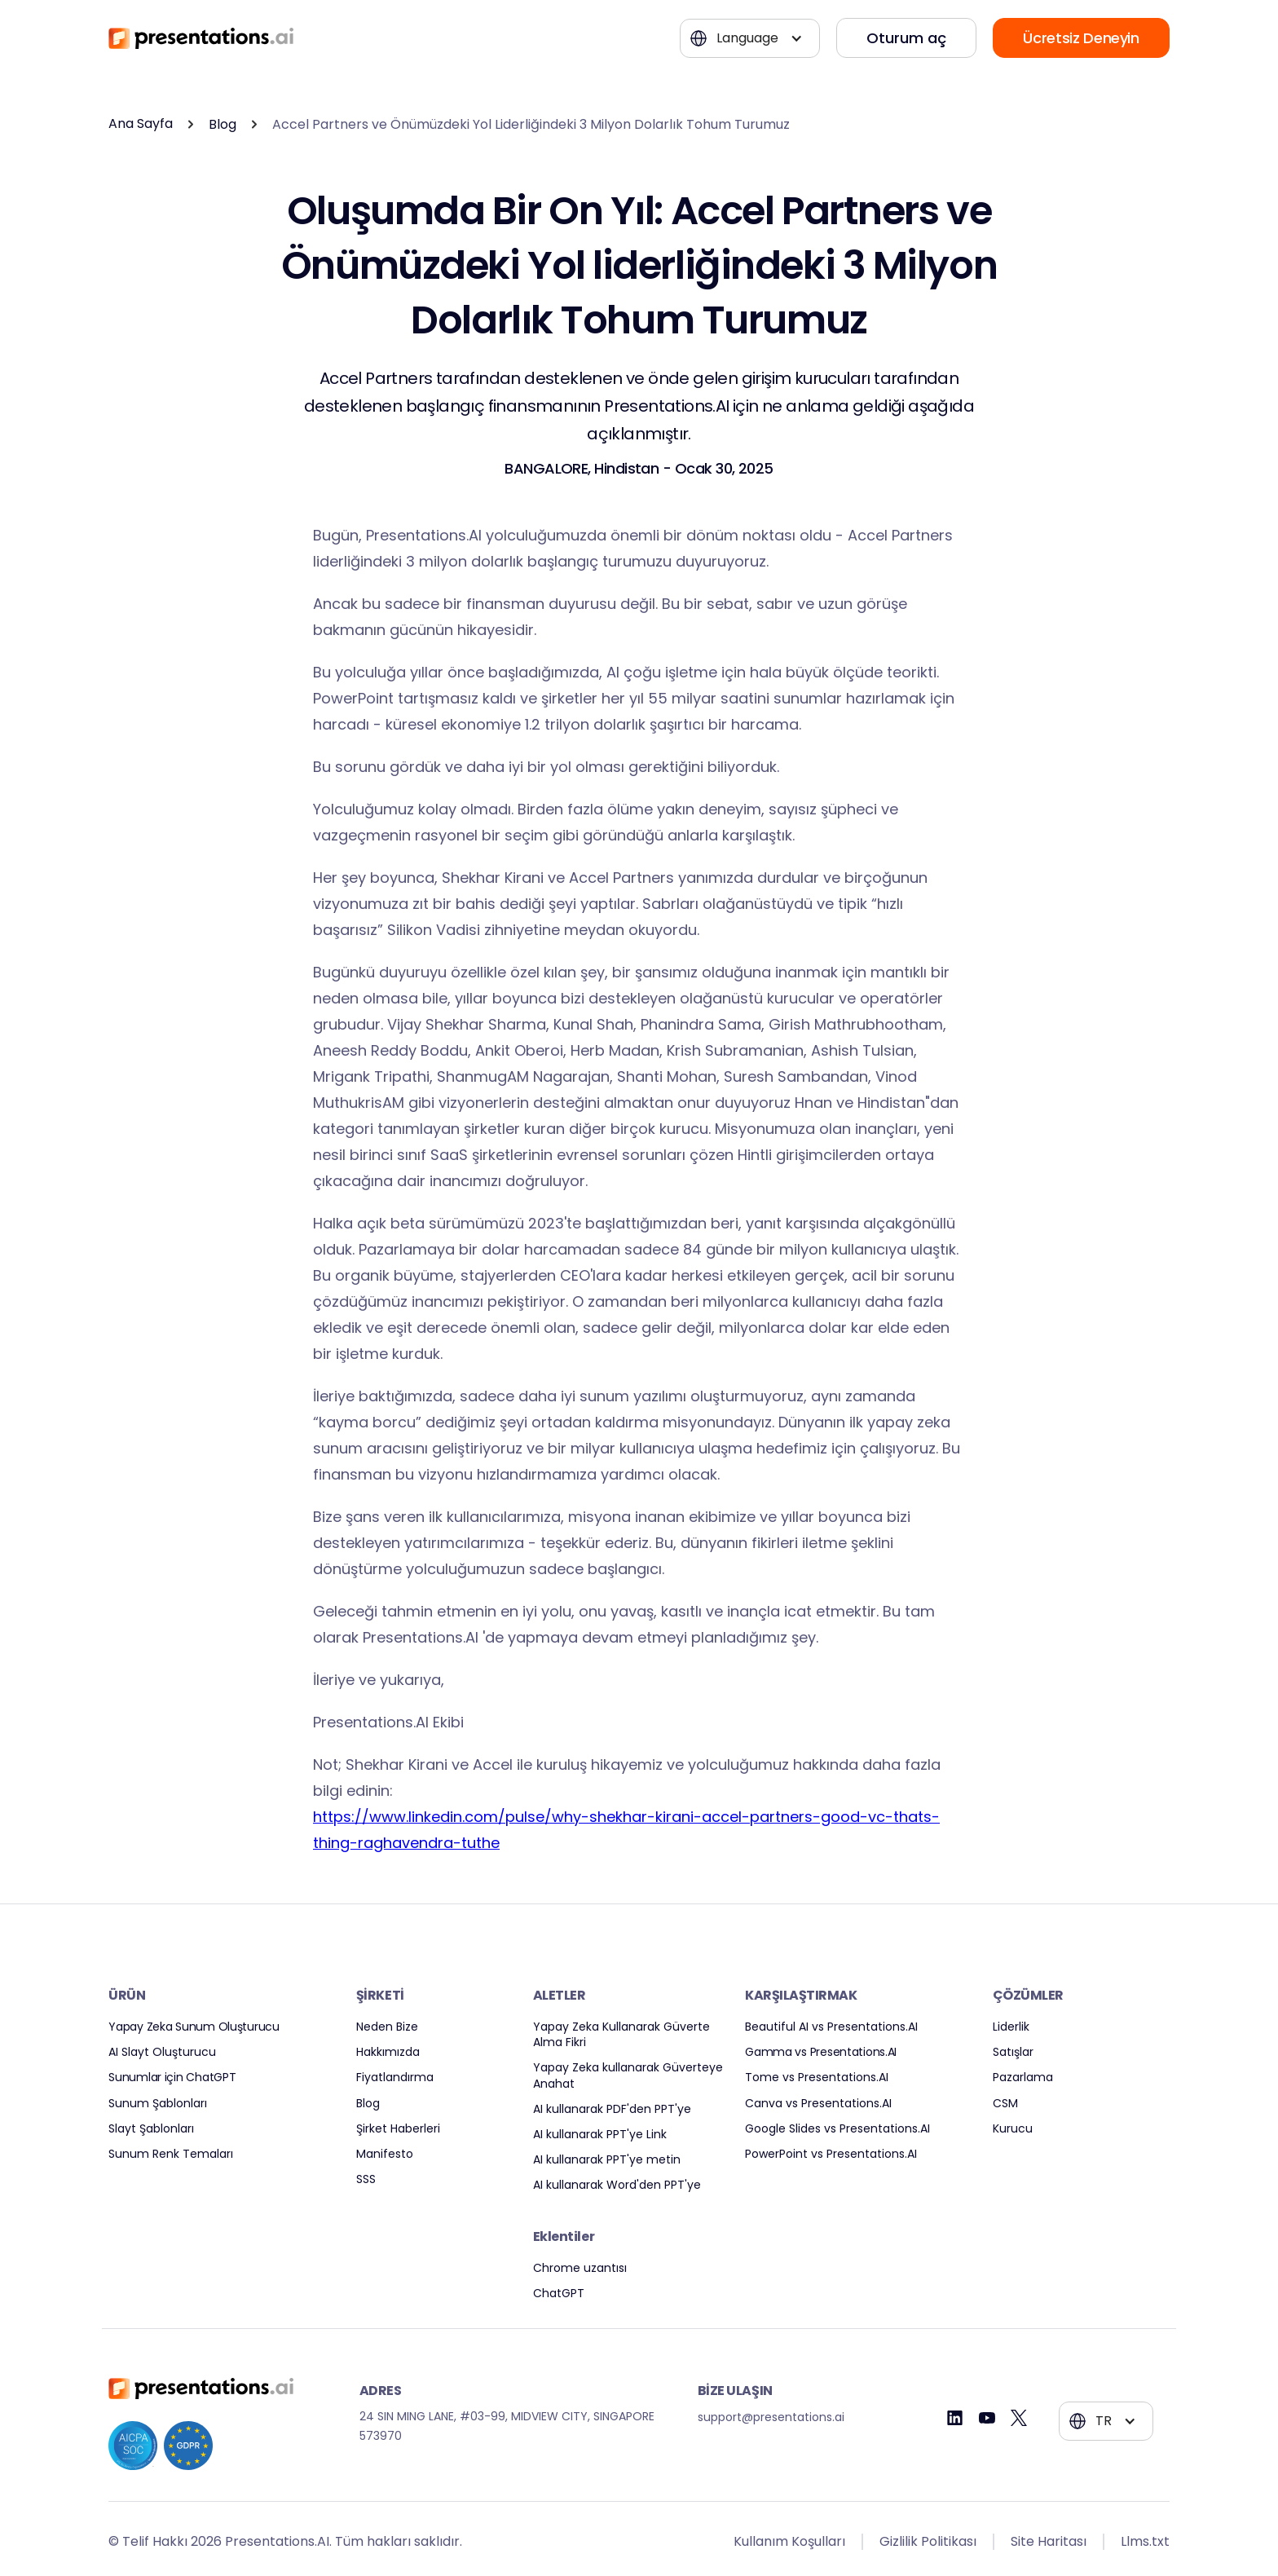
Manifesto (384, 2154)
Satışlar (1013, 2052)
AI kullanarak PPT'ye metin (607, 2160)
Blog (222, 124)
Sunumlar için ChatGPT (172, 2077)
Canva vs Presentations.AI (818, 2103)
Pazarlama (1023, 2077)
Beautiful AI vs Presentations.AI (831, 2027)
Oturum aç (906, 38)
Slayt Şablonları (151, 2129)
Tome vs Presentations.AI (816, 2077)
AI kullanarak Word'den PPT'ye (617, 2185)
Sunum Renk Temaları (170, 2154)
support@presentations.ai (771, 2417)
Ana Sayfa (140, 123)
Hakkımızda (388, 2052)
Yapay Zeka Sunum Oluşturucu (193, 2027)
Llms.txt (1145, 2541)
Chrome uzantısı (580, 2268)
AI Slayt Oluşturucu (162, 2052)
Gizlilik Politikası (927, 2541)
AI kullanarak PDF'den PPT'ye (612, 2109)
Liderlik (1011, 2027)
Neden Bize (387, 2027)
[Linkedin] (954, 2417)
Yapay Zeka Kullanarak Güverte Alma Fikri (621, 2034)
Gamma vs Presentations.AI (821, 2052)
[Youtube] (987, 2417)
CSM (1005, 2103)
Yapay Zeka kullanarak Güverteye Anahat (628, 2075)
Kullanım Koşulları (789, 2541)
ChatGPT (558, 2293)
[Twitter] (1019, 2417)
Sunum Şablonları (157, 2103)
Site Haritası (1048, 2541)
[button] (750, 38)
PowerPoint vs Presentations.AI (831, 2154)
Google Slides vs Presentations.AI (837, 2129)
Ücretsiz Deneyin (1081, 38)
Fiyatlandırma (395, 2077)
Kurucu (1013, 2129)
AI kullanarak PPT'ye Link (600, 2134)
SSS (366, 2179)
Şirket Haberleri (398, 2129)
